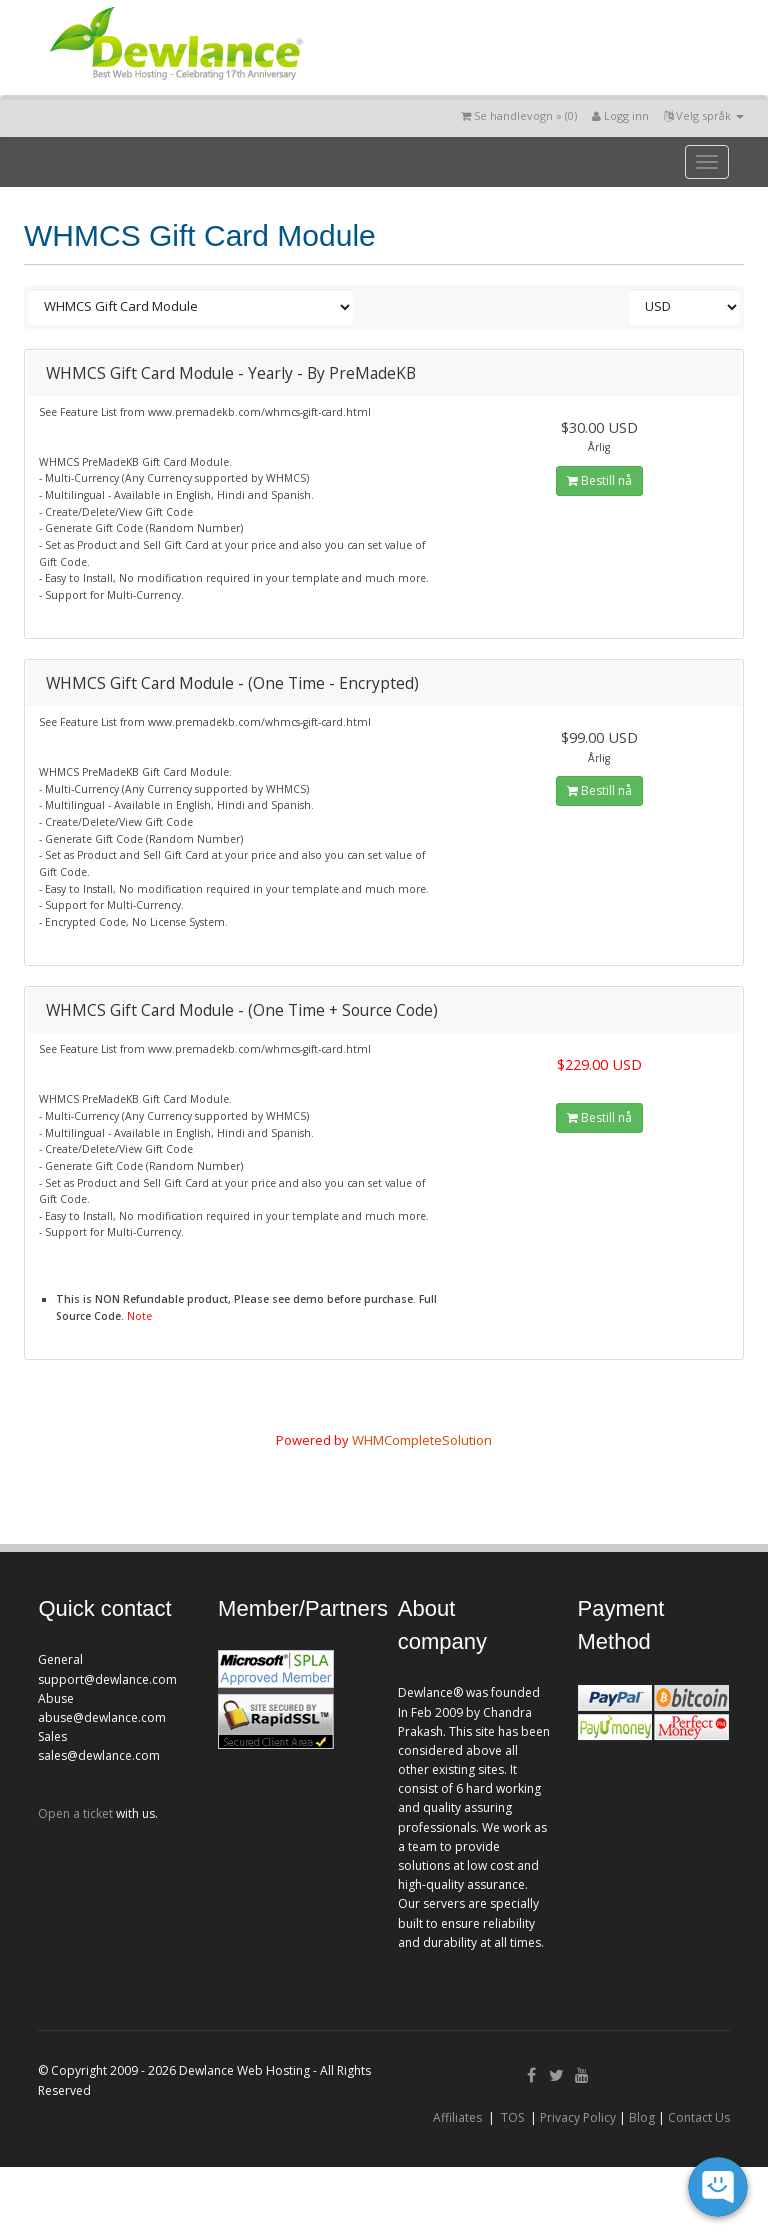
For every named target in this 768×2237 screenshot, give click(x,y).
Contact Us (699, 2117)
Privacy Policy (578, 2117)
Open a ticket (75, 1813)
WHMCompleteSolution (422, 1440)
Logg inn (620, 115)
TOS (512, 2117)
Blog (642, 2117)
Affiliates (457, 2117)
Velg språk (704, 115)
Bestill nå (599, 480)
